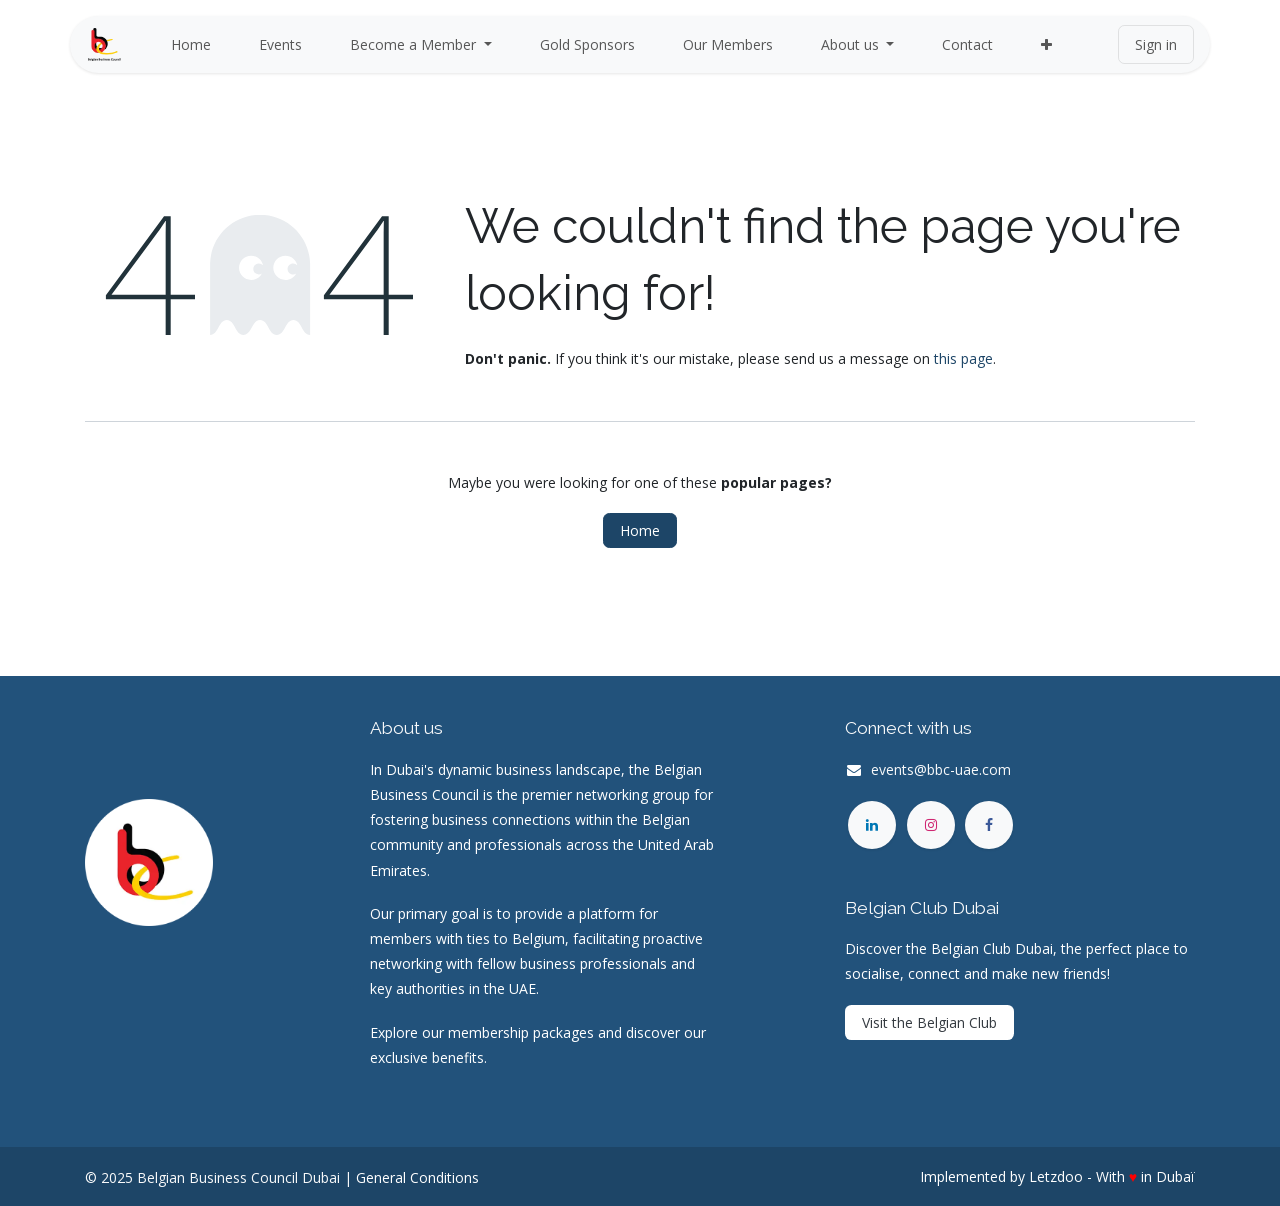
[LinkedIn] (872, 825)
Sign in (1156, 44)
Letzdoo (1056, 1176)
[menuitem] (191, 44)
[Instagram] (931, 825)
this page (963, 358)
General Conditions (417, 1177)
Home (640, 530)
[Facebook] (989, 825)
